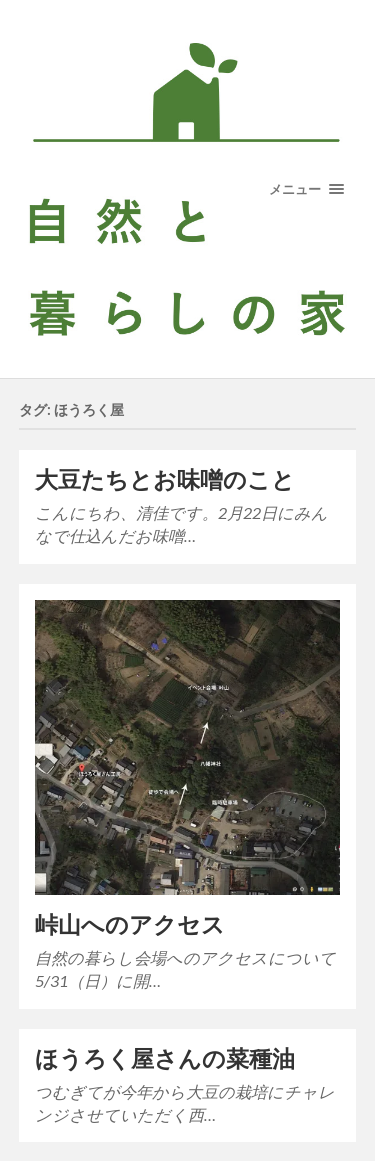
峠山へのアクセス (130, 924)
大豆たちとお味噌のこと (165, 479)
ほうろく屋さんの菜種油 (165, 1058)
